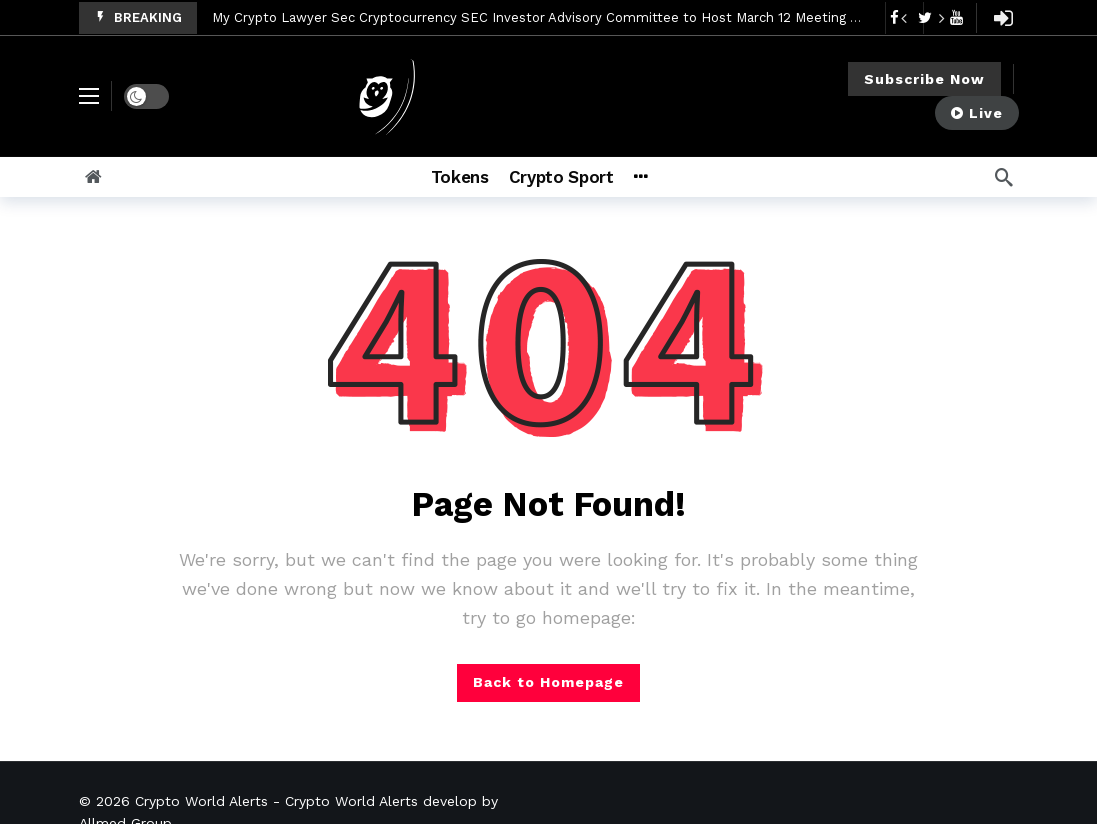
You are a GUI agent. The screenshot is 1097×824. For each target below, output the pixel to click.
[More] (666, 177)
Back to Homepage (548, 682)
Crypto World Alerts (201, 801)
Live (977, 113)
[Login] (1004, 18)
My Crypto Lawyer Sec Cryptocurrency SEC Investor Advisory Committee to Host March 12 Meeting (529, 17)
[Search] (1004, 177)
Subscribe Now (924, 79)
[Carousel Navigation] (923, 18)
